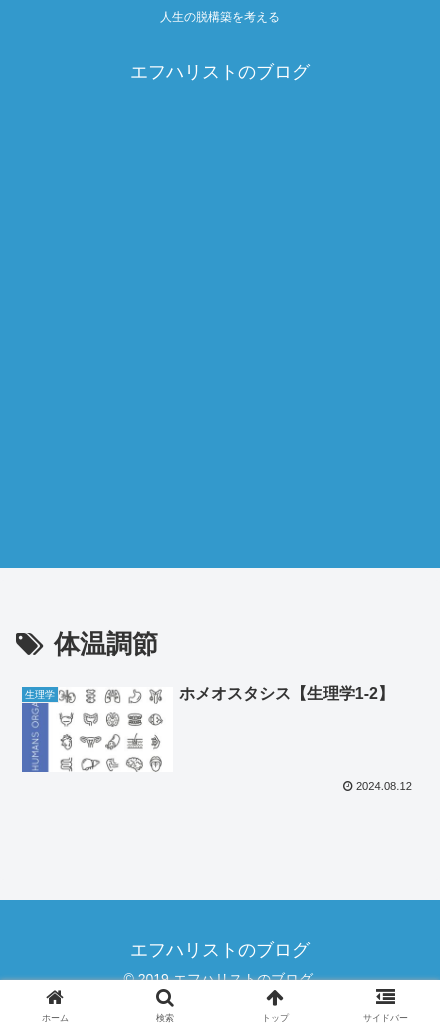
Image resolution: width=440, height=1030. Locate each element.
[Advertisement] (220, 348)
